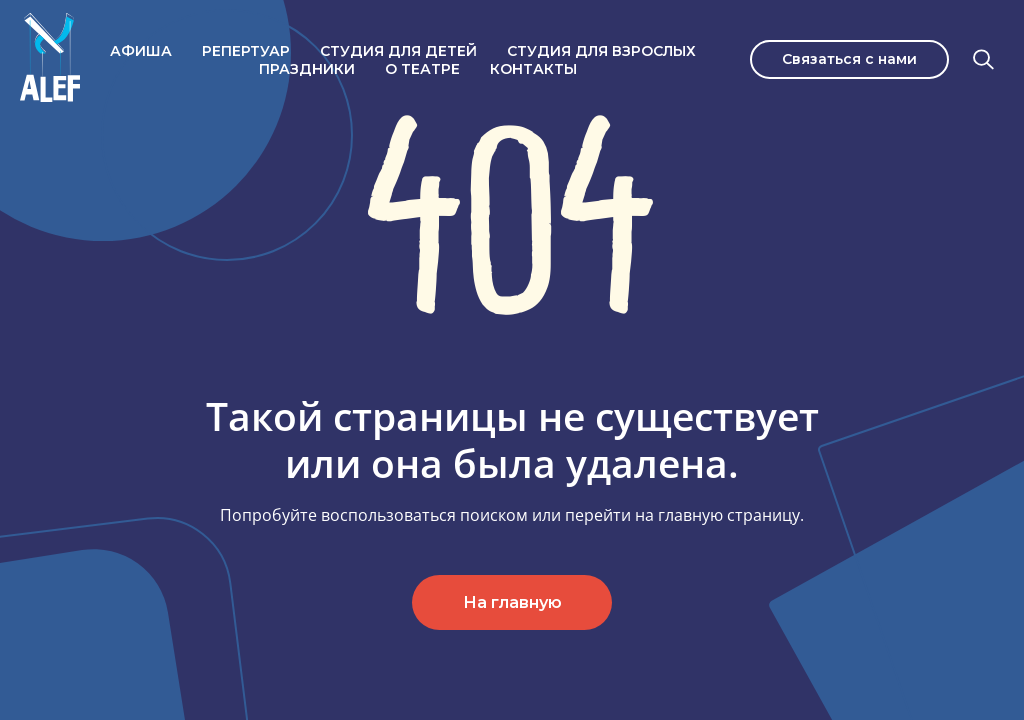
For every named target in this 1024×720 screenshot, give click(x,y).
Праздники (307, 69)
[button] (849, 60)
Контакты (533, 69)
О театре (422, 69)
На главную (512, 602)
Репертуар (246, 51)
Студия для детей (398, 51)
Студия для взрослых (601, 51)
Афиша (141, 51)
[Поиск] (984, 60)
